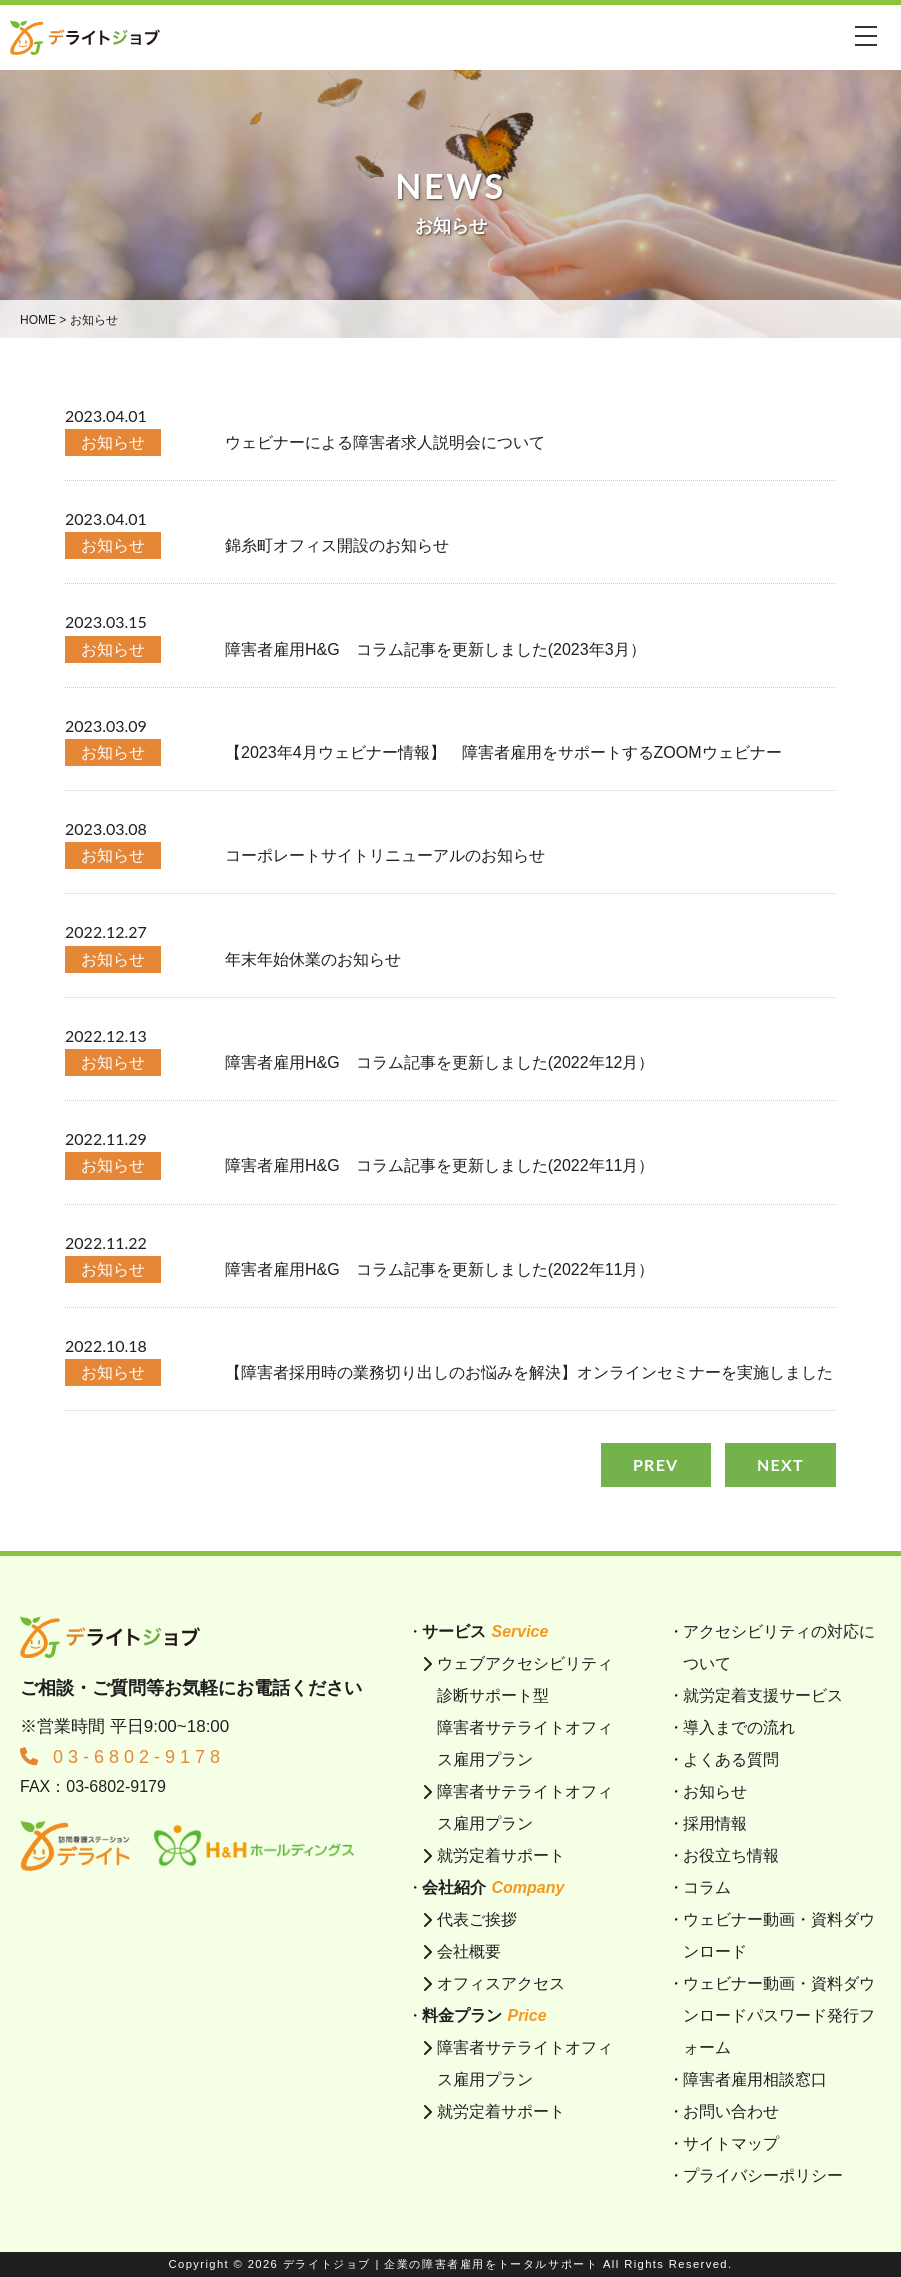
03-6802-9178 (122, 1757)
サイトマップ (731, 2143)
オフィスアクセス (501, 1983)
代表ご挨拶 (477, 1919)
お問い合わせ (731, 2111)
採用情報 (715, 1823)
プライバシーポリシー (763, 2175)
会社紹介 (493, 1887)
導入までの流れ (739, 1727)
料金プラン (484, 2015)
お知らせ (715, 1791)
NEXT (780, 1464)
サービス (485, 1631)
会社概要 (469, 1951)
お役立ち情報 (731, 1855)
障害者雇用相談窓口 (755, 2079)
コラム (707, 1887)
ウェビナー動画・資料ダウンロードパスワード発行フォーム (779, 2015)
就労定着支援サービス (763, 1695)
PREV (656, 1464)
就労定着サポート (501, 1855)
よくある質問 (731, 1759)
